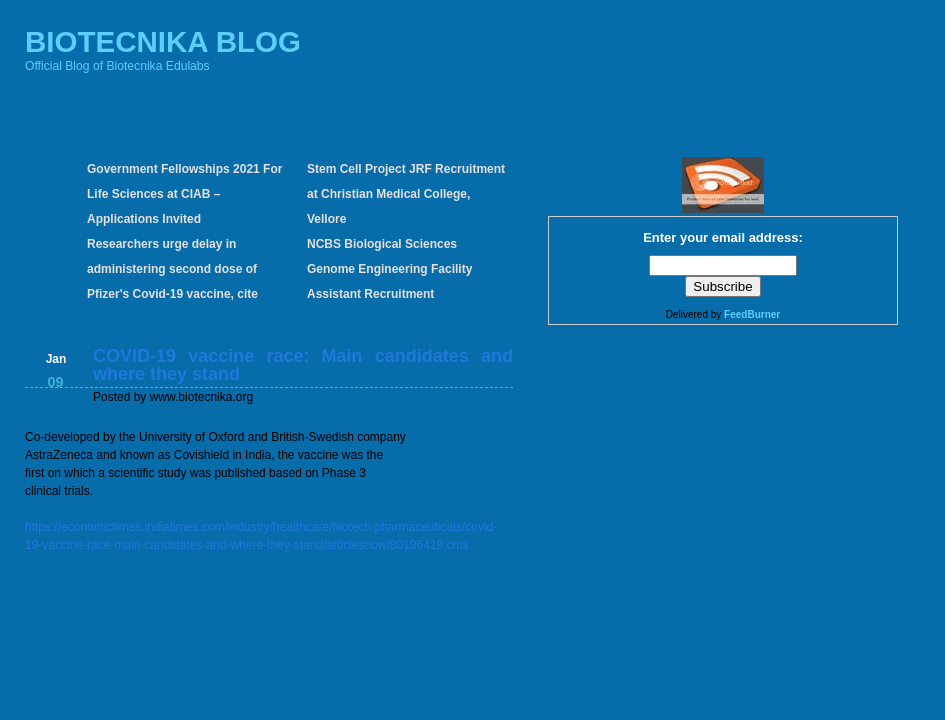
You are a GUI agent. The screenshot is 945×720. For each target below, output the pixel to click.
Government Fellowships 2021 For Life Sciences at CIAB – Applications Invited (184, 194)
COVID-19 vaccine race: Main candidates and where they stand (303, 365)
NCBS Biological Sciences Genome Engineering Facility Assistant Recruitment (389, 269)
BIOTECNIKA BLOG (163, 41)
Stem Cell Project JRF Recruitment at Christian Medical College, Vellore (406, 194)
